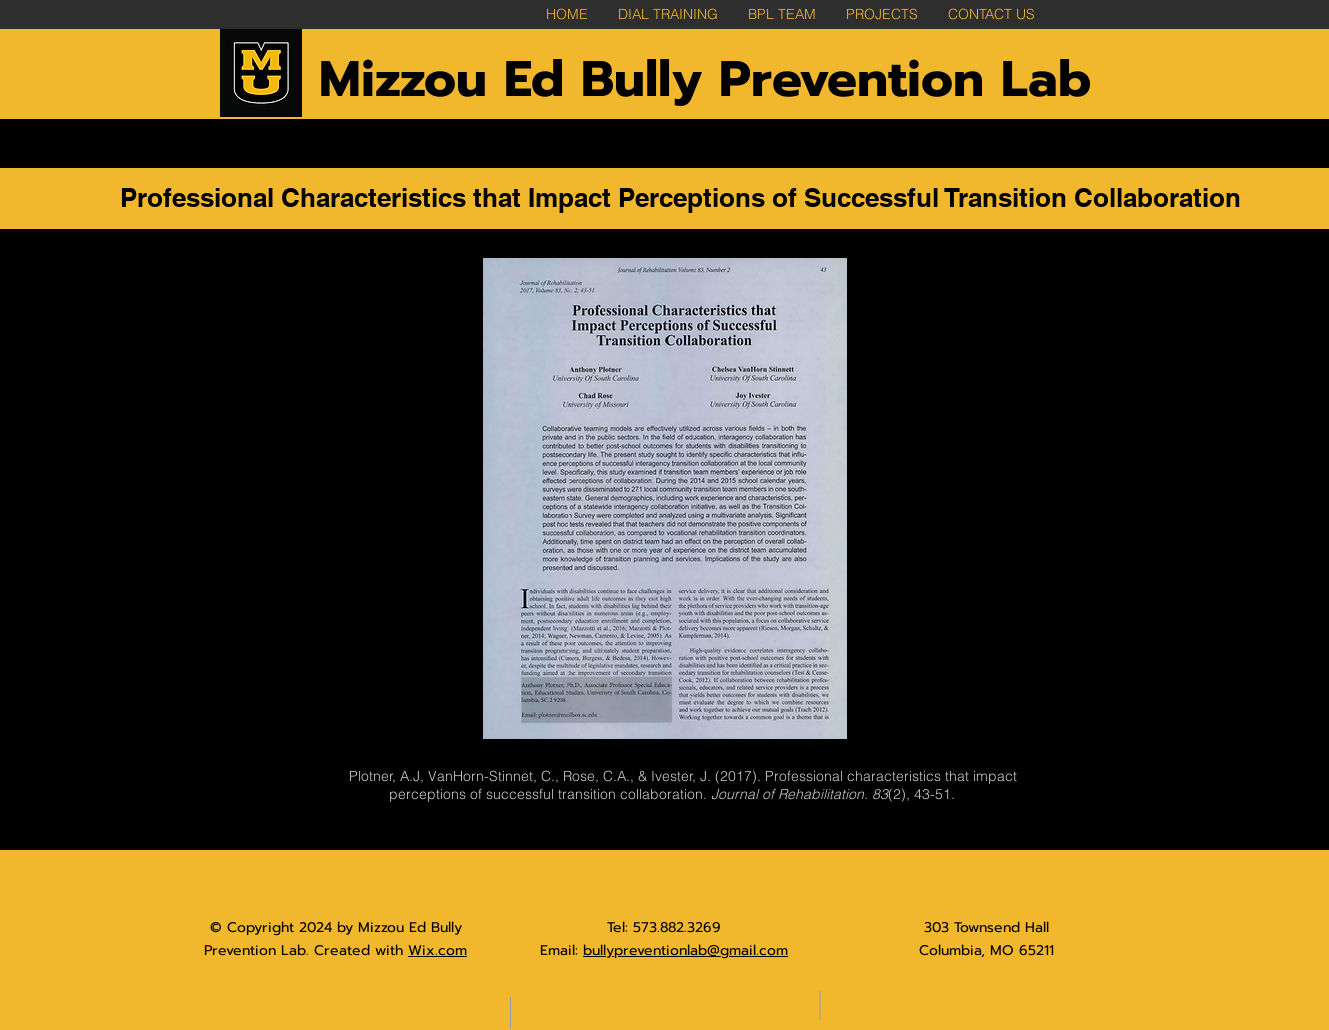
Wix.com (437, 950)
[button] (882, 14)
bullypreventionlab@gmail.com (685, 950)
